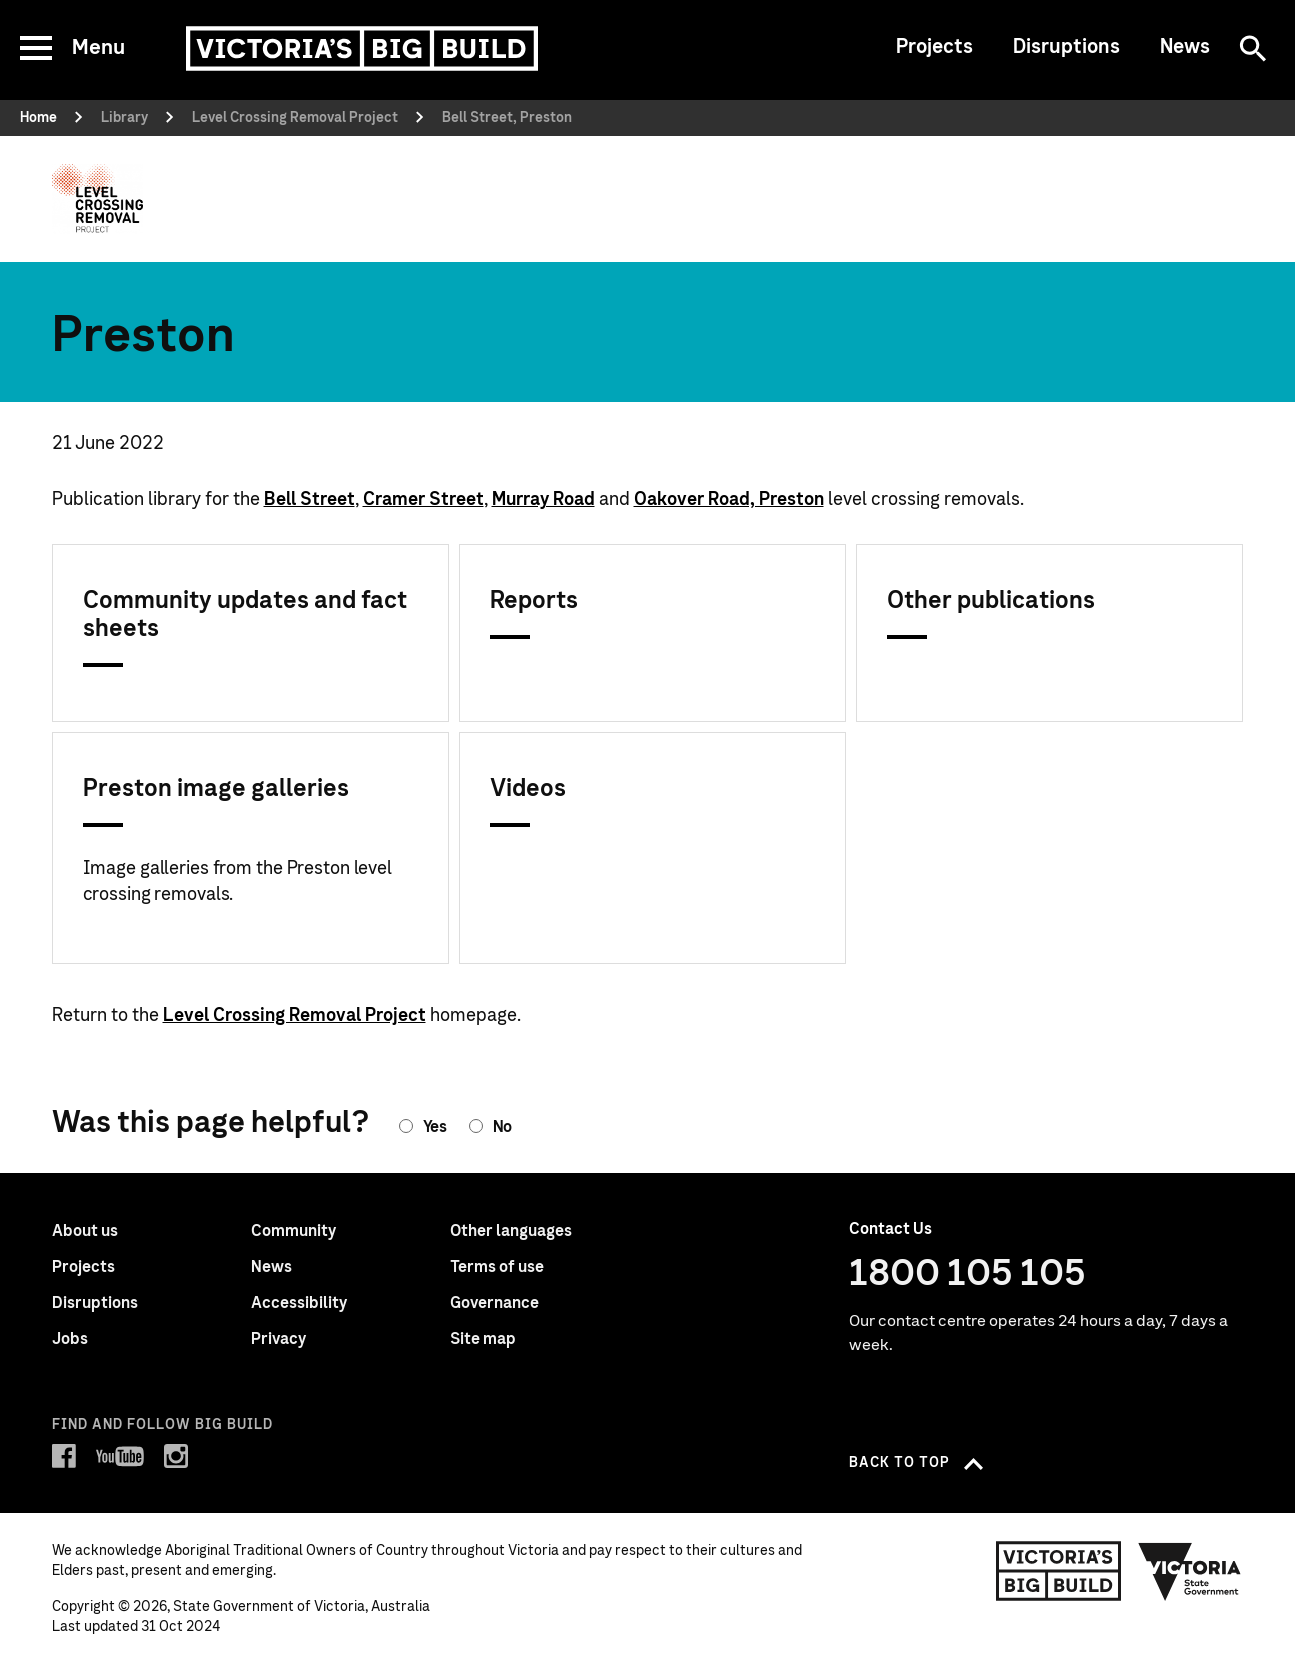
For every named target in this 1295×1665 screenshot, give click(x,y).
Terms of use (497, 1267)
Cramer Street (423, 500)
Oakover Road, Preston (729, 500)
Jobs (70, 1339)
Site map (483, 1339)
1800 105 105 (967, 1274)
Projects (934, 47)
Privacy (278, 1339)
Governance (494, 1303)
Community (293, 1231)
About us (85, 1231)
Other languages (511, 1231)
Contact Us (890, 1229)
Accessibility (299, 1303)
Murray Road (543, 500)
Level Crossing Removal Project (294, 1016)
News (1185, 47)
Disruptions (1066, 47)
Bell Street (309, 500)
